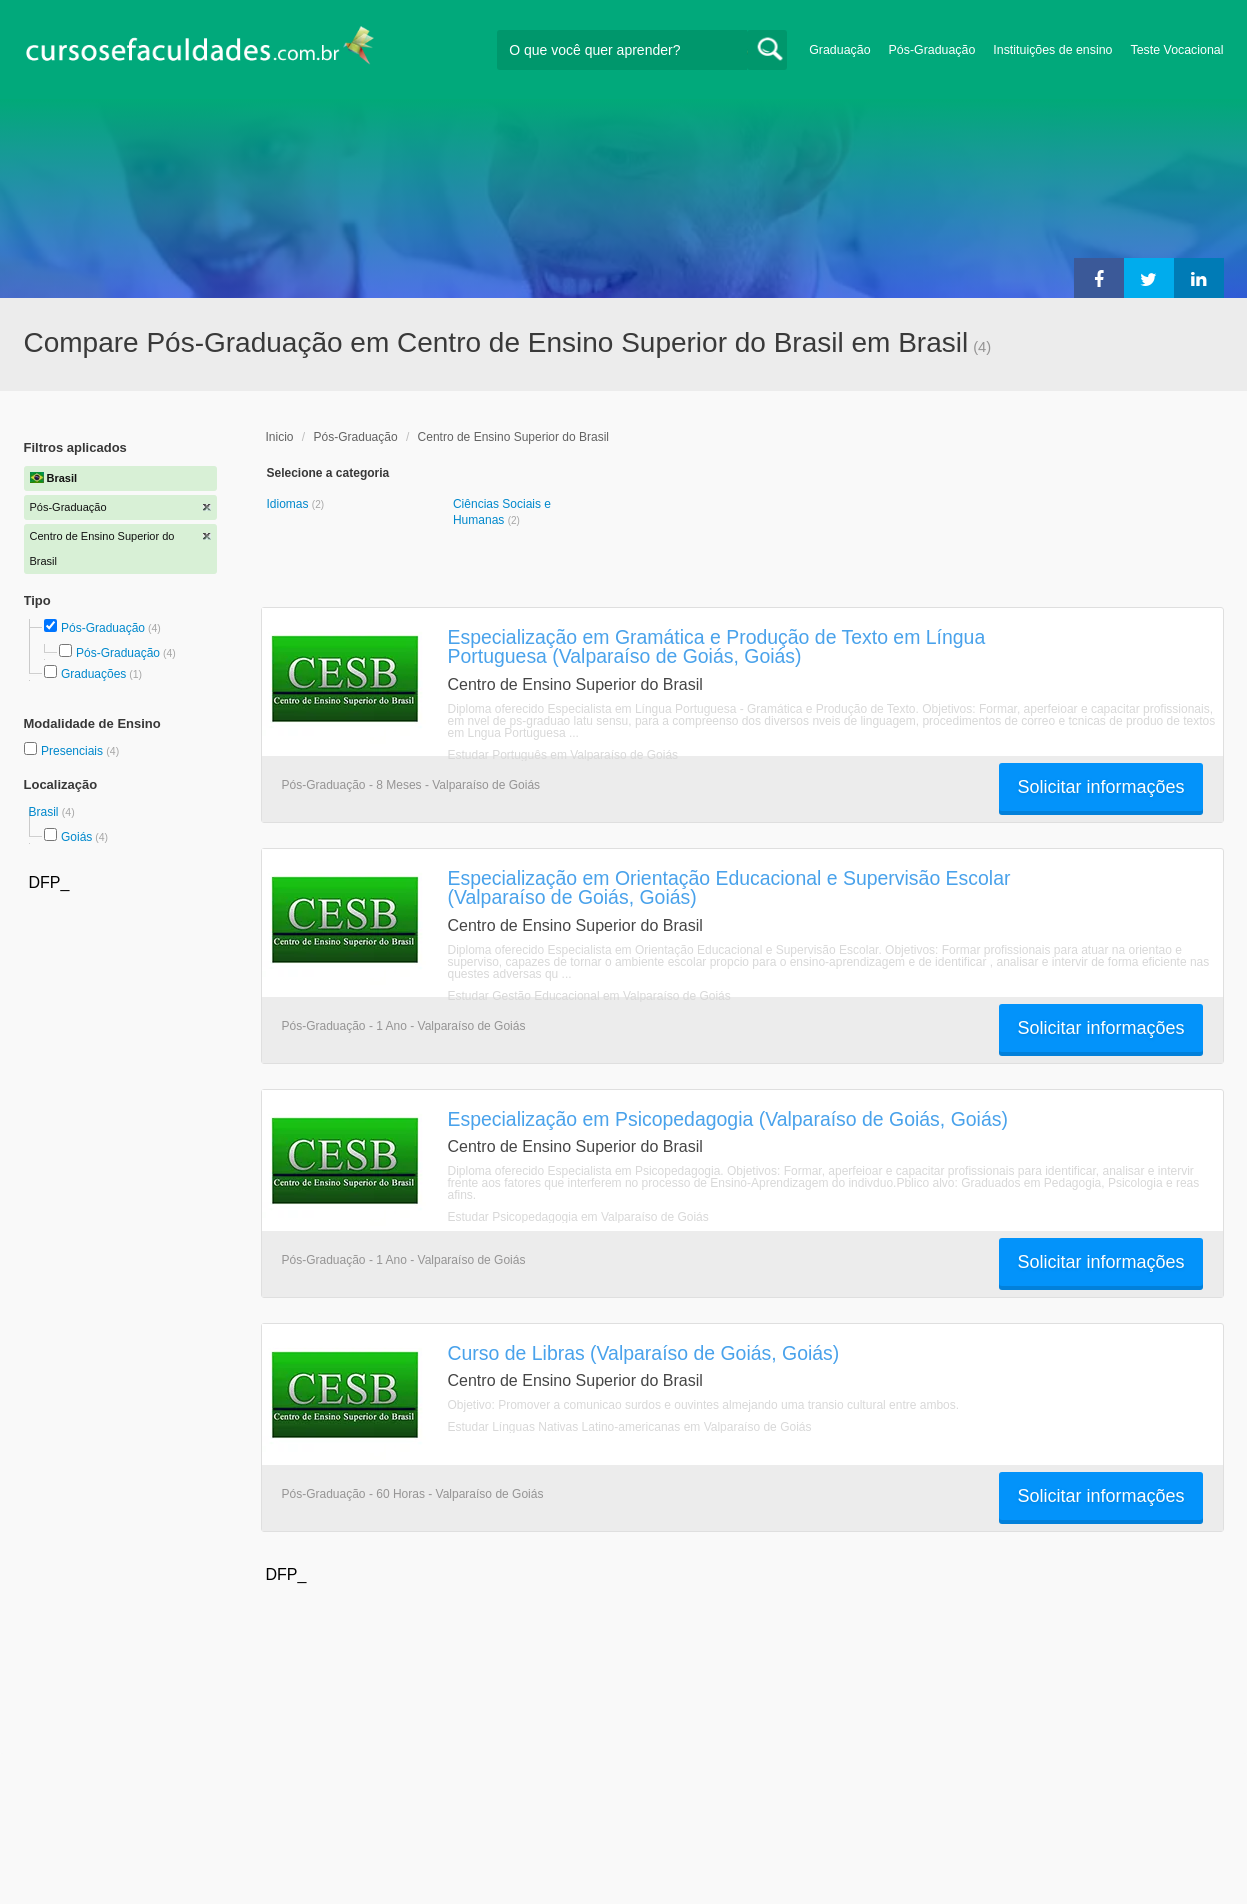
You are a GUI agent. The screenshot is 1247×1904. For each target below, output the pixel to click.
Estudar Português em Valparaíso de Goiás (563, 755)
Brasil (45, 812)
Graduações (93, 674)
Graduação (839, 50)
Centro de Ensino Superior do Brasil (513, 437)
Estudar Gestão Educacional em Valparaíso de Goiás (589, 996)
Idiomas (289, 504)
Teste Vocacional (1177, 50)
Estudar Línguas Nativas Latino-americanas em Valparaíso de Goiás (630, 1427)
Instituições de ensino (1052, 50)
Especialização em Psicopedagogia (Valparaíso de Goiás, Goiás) (728, 1119)
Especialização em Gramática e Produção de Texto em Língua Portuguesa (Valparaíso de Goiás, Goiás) (717, 646)
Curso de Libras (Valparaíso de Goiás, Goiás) (644, 1353)
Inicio (280, 437)
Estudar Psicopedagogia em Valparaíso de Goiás (578, 1217)
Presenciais (73, 751)
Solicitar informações (1100, 787)
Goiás (76, 837)
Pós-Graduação (932, 50)
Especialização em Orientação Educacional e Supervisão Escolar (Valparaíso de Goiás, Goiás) (729, 887)
